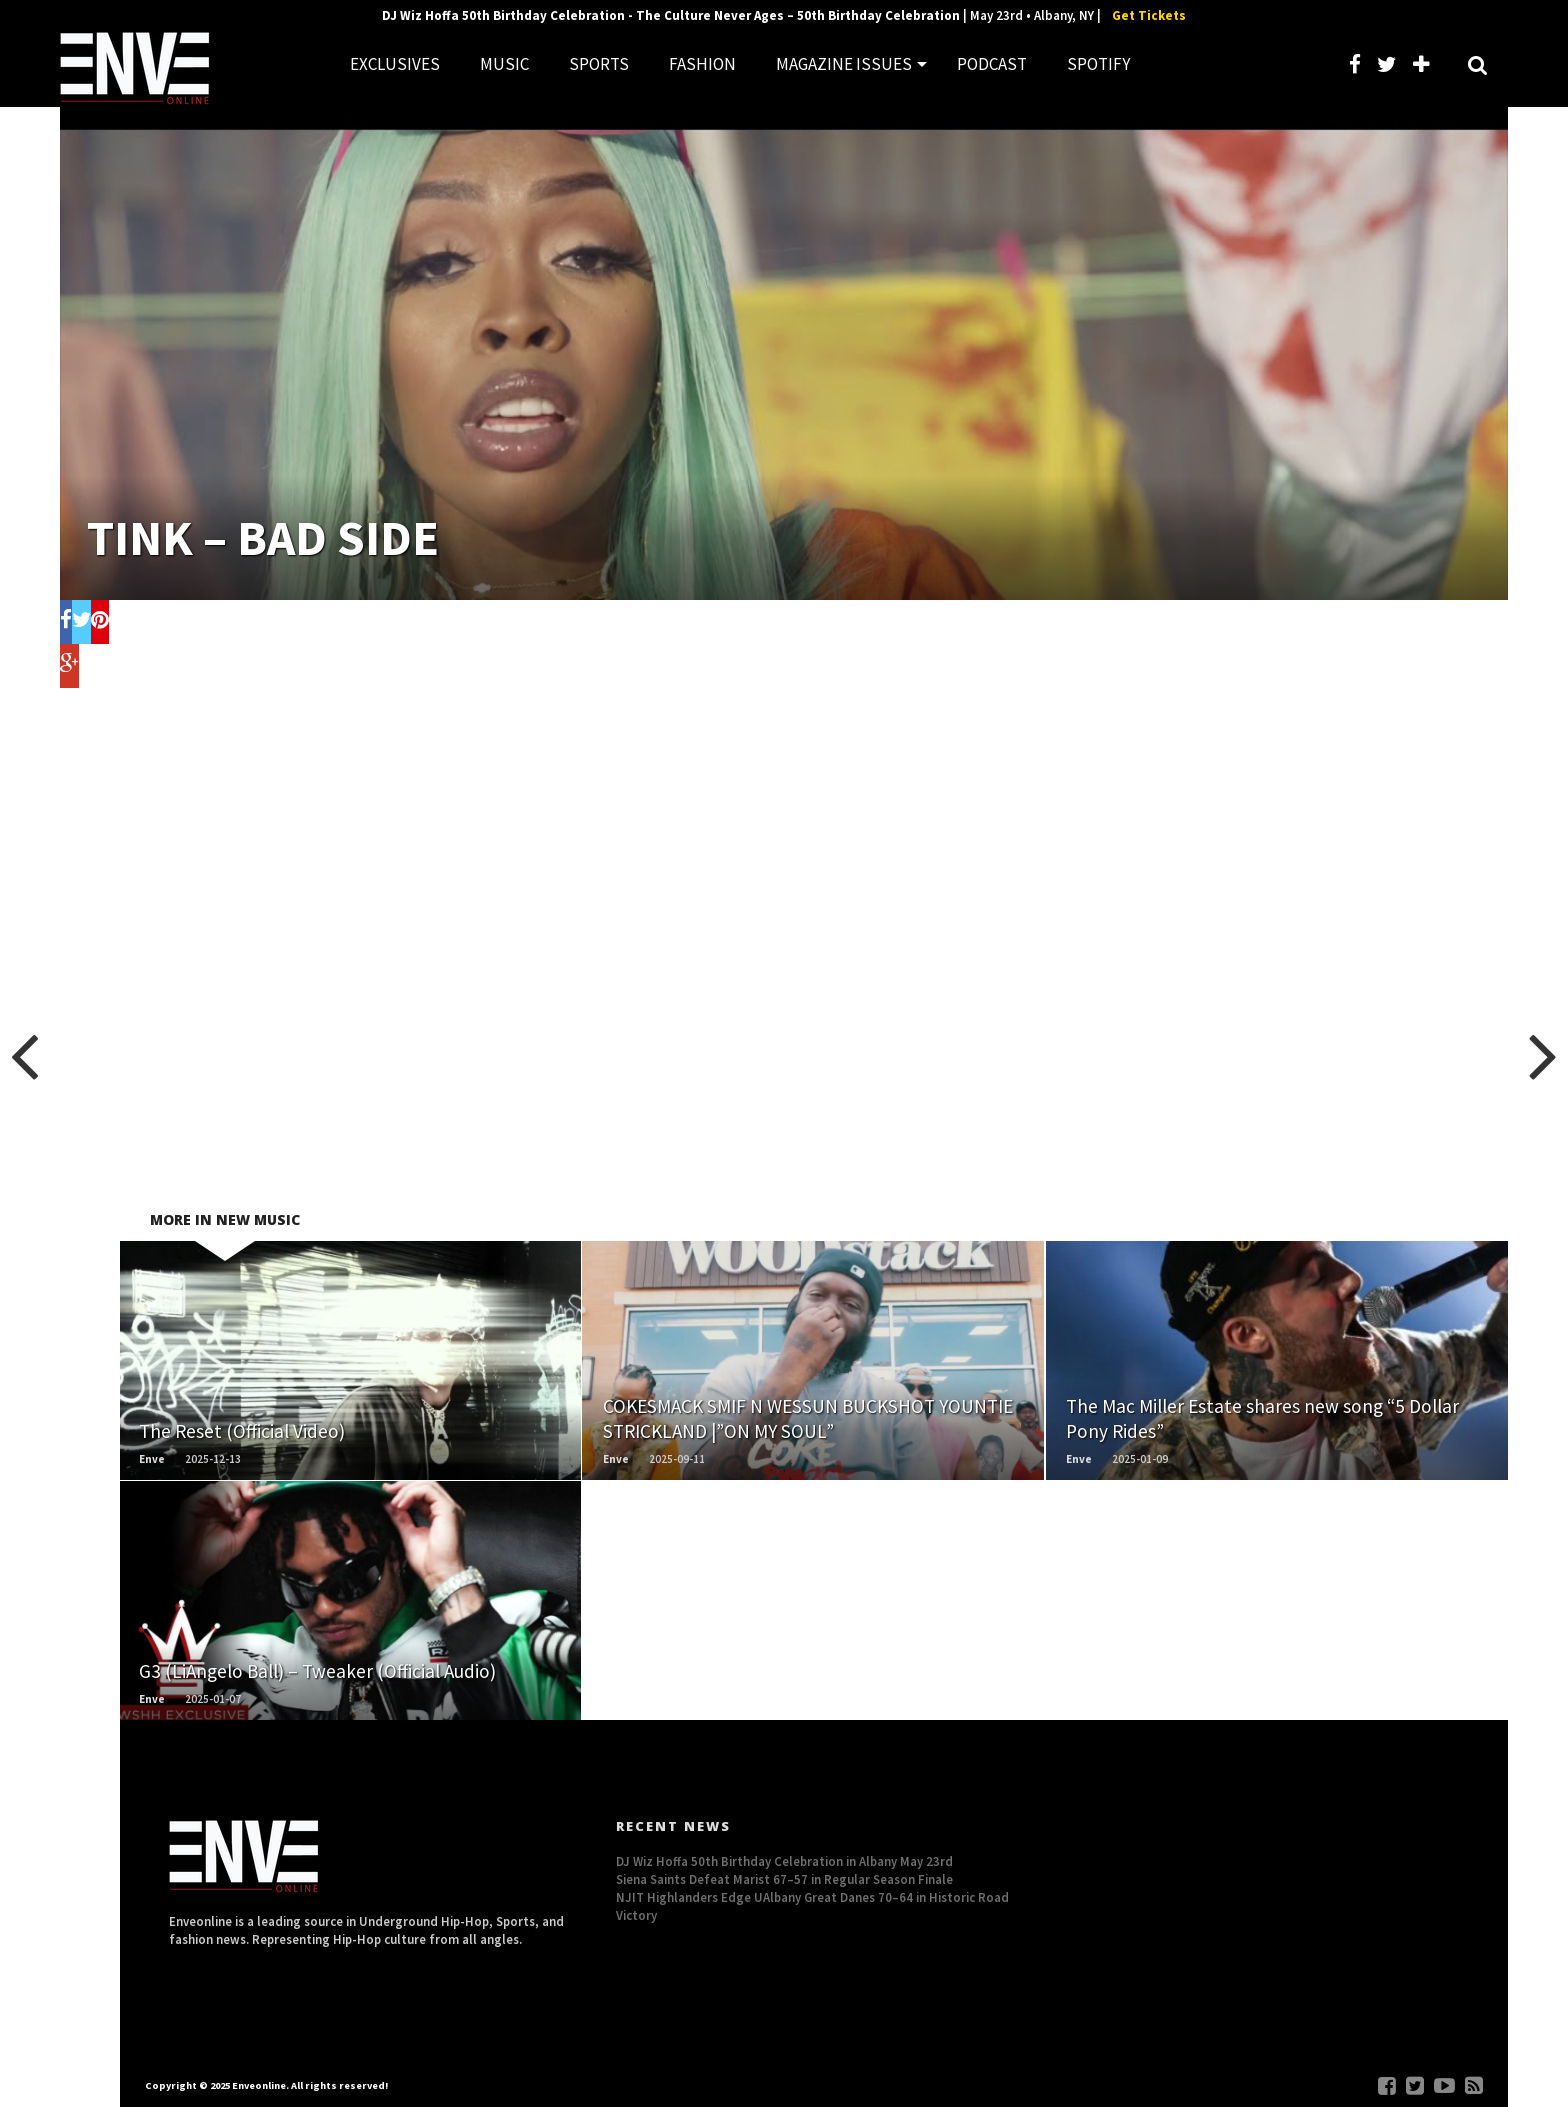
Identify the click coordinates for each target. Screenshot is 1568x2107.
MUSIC (504, 64)
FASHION (702, 64)
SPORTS (599, 64)
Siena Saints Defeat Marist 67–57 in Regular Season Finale (784, 1879)
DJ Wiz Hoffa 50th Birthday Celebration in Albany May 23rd (784, 1861)
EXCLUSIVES (395, 64)
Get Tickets (1149, 15)
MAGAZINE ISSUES (844, 64)
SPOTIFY (1098, 64)
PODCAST (992, 64)
